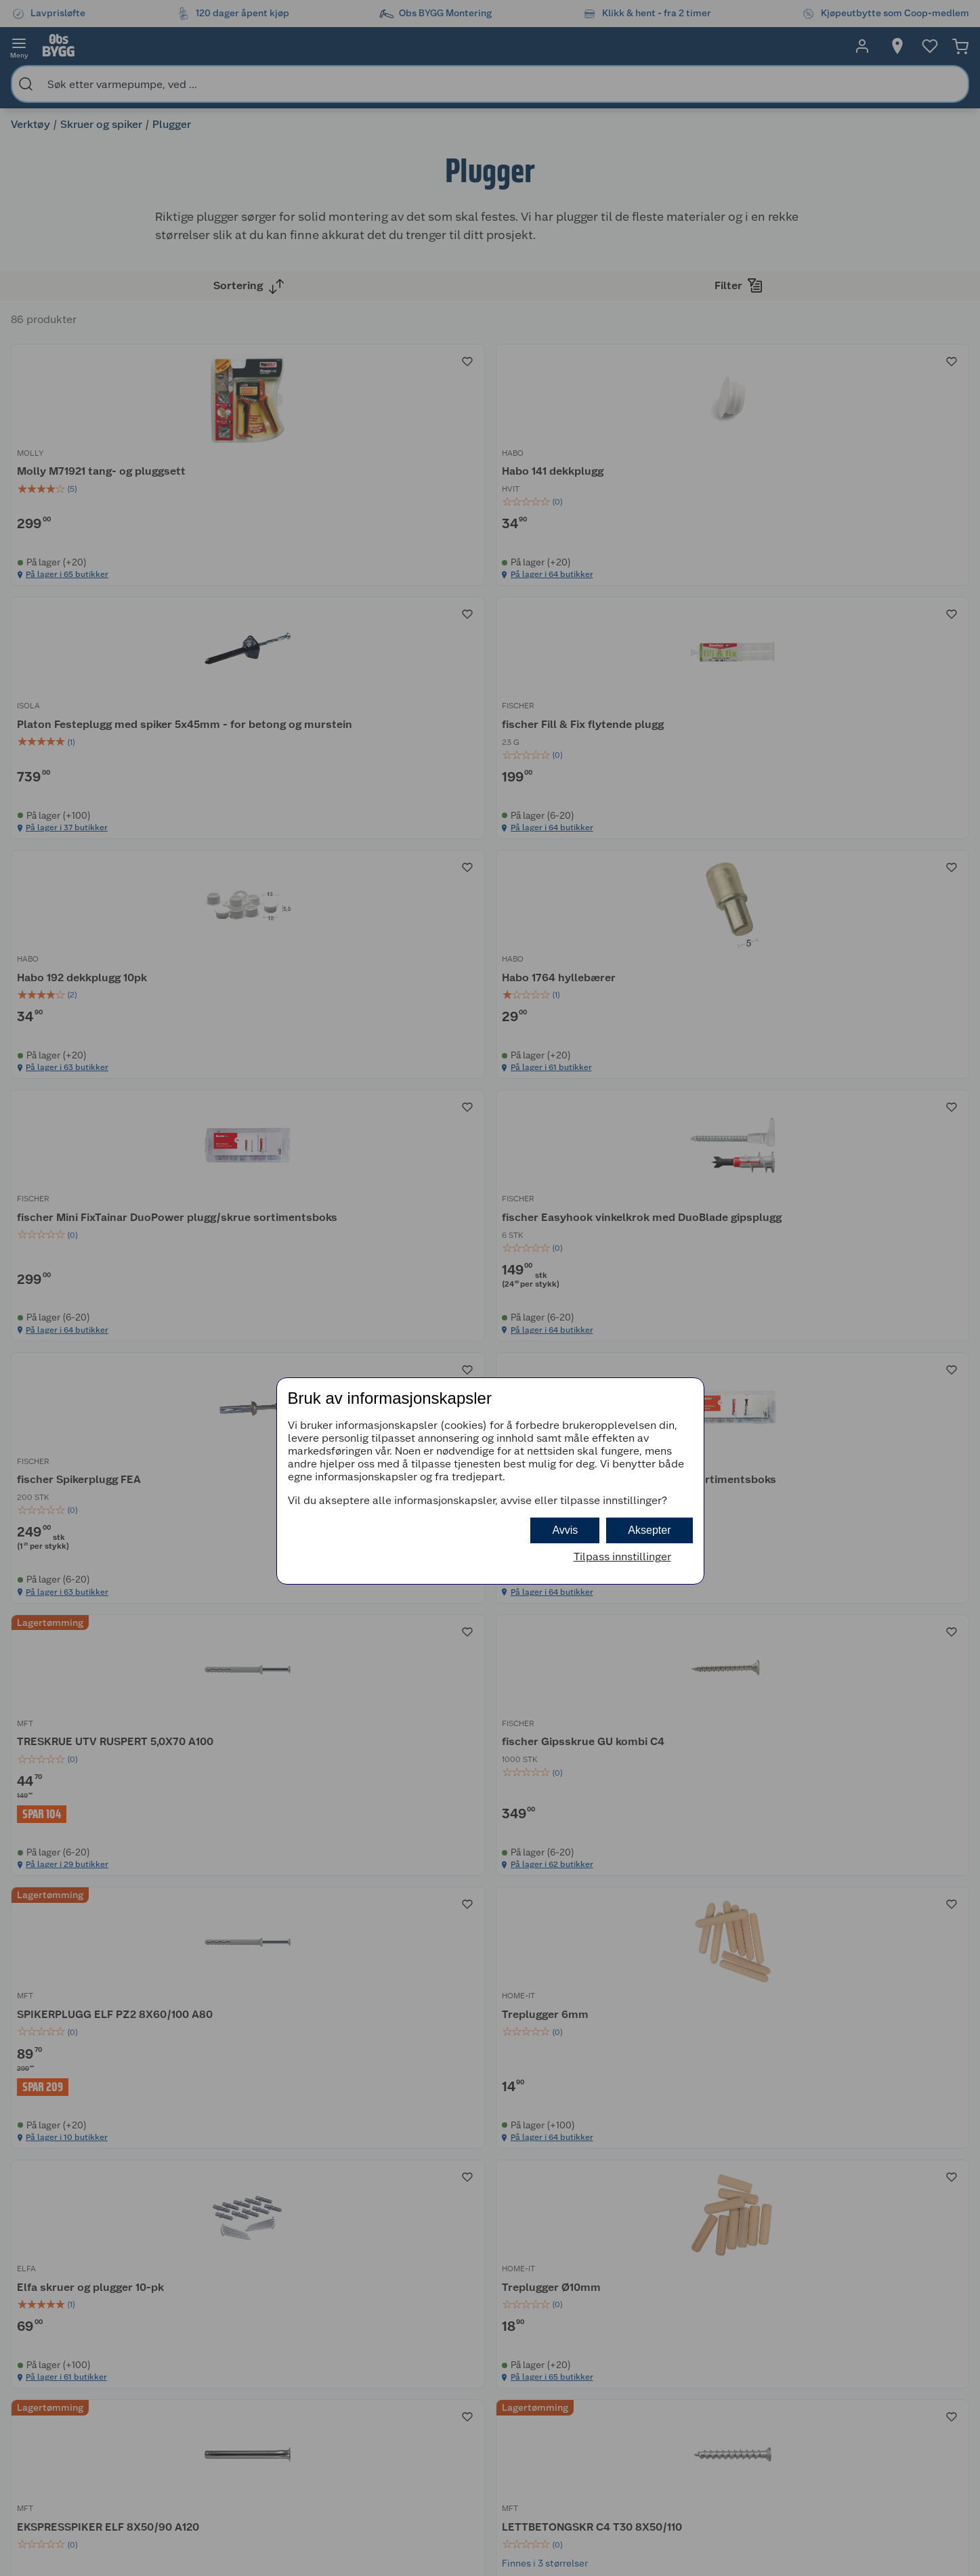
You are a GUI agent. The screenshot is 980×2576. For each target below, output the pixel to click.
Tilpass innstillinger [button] (622, 1556)
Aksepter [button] (649, 1530)
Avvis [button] (565, 1530)
